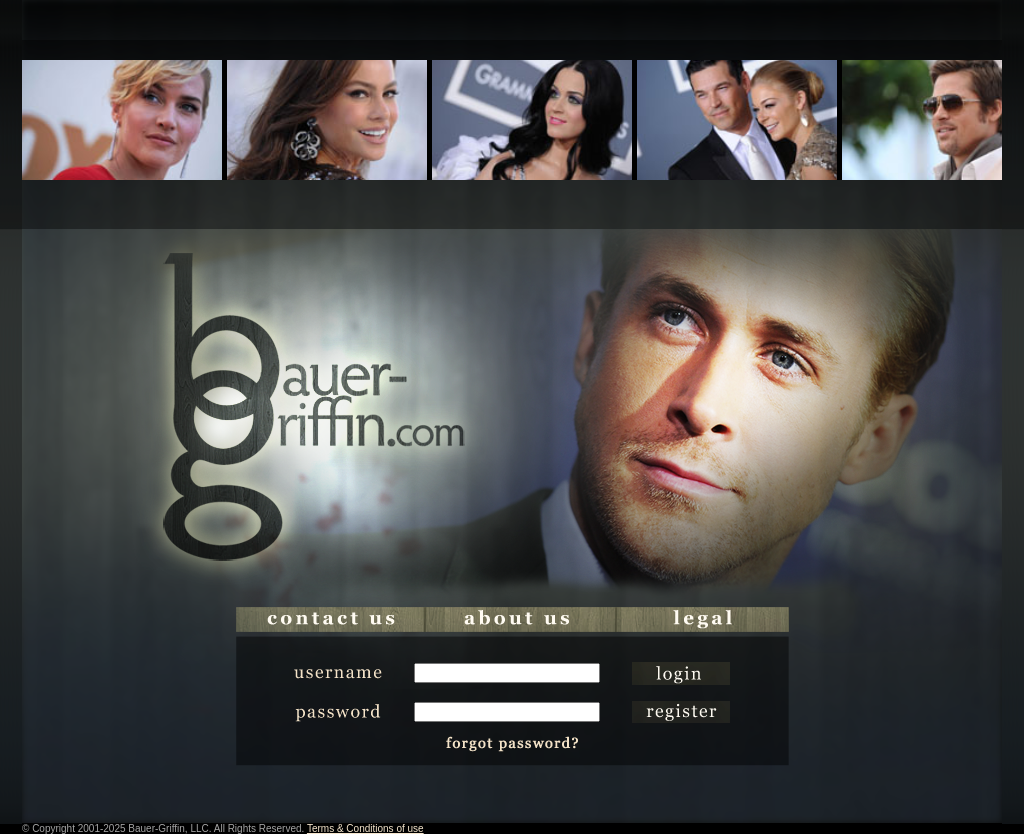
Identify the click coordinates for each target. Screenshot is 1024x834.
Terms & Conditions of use (365, 828)
